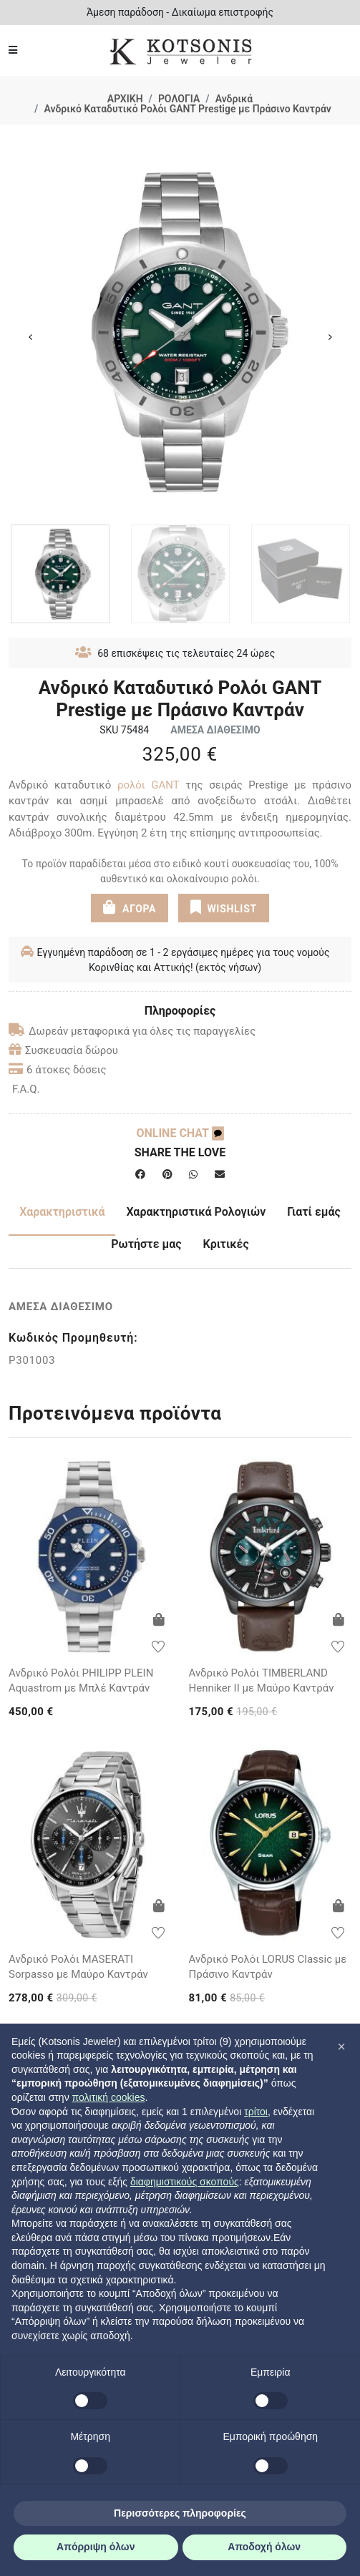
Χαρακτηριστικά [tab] (61, 1212)
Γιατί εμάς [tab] (314, 1212)
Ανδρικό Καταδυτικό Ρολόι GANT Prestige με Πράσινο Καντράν (187, 108)
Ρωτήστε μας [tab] (146, 1244)
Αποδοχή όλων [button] (264, 2546)
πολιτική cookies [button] (108, 2097)
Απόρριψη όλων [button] (96, 2546)
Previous (30, 337)
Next (330, 337)
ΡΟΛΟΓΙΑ (179, 98)
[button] (341, 2046)
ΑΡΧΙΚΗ (125, 98)
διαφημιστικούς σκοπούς (184, 2181)
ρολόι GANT (148, 785)
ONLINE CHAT (179, 1133)
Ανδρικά (234, 98)
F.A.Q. (26, 1089)
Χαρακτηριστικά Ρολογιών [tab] (196, 1212)
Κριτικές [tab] (226, 1244)
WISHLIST (223, 906)
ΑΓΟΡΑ (129, 906)
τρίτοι (256, 2111)
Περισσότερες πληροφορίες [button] (180, 2513)
